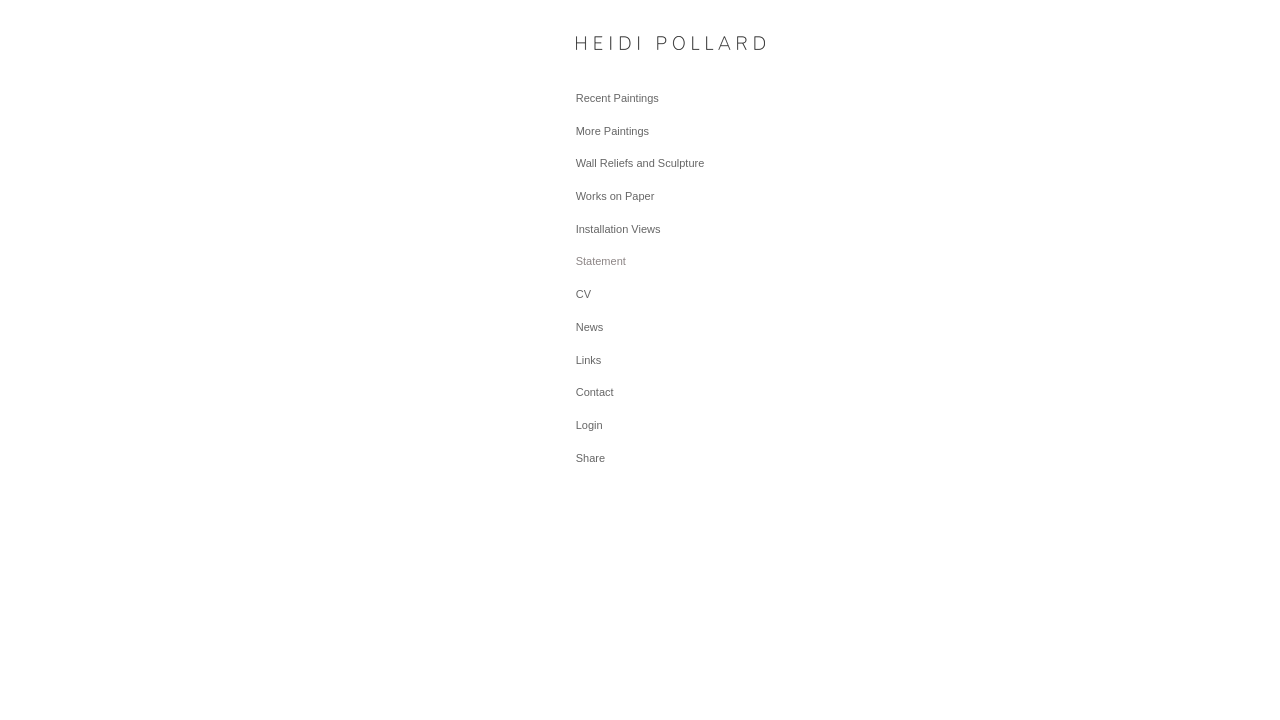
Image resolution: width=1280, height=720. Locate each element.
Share (590, 458)
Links (589, 360)
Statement (601, 261)
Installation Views (618, 229)
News (590, 327)
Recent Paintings (617, 98)
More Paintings (612, 131)
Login (589, 425)
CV (583, 294)
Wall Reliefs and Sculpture (640, 163)
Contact (595, 392)
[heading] (626, 44)
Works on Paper (615, 196)
